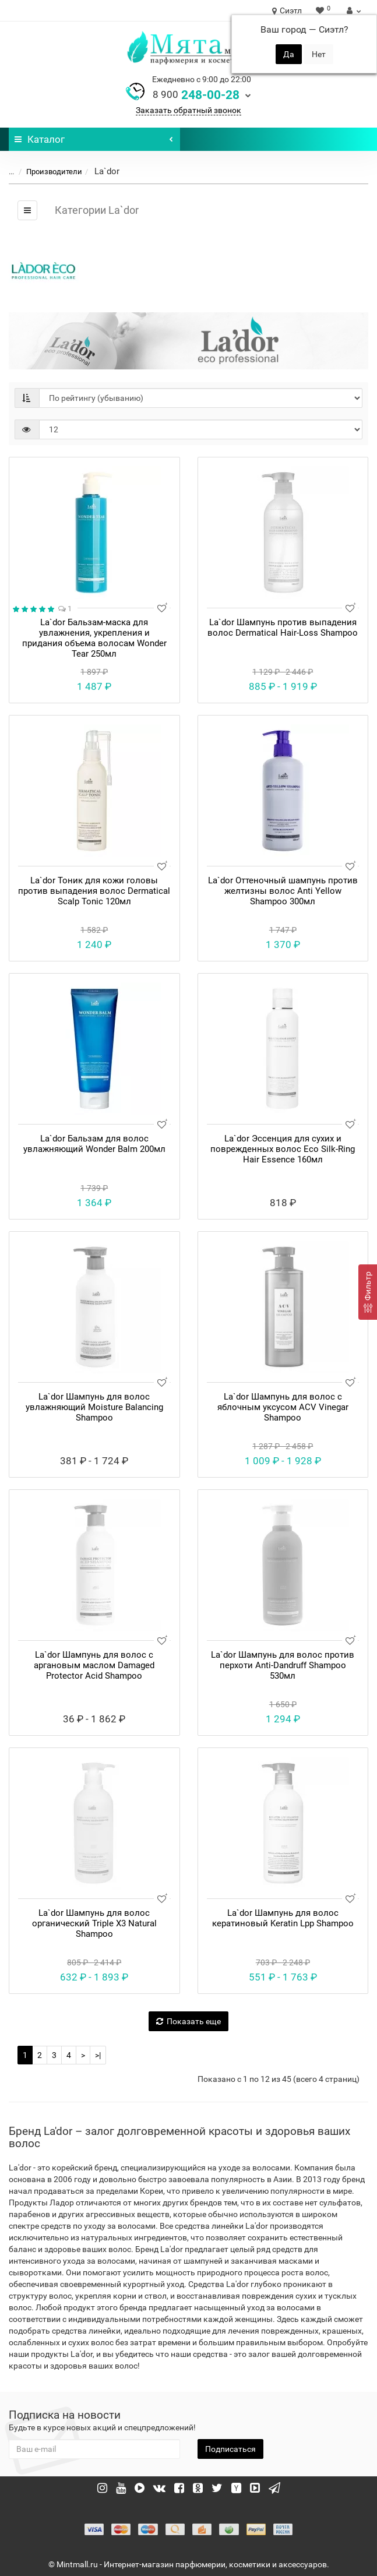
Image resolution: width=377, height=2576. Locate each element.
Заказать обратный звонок (188, 110)
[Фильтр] (367, 1292)
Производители (47, 171)
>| (98, 2055)
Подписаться (230, 2449)
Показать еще (188, 2021)
